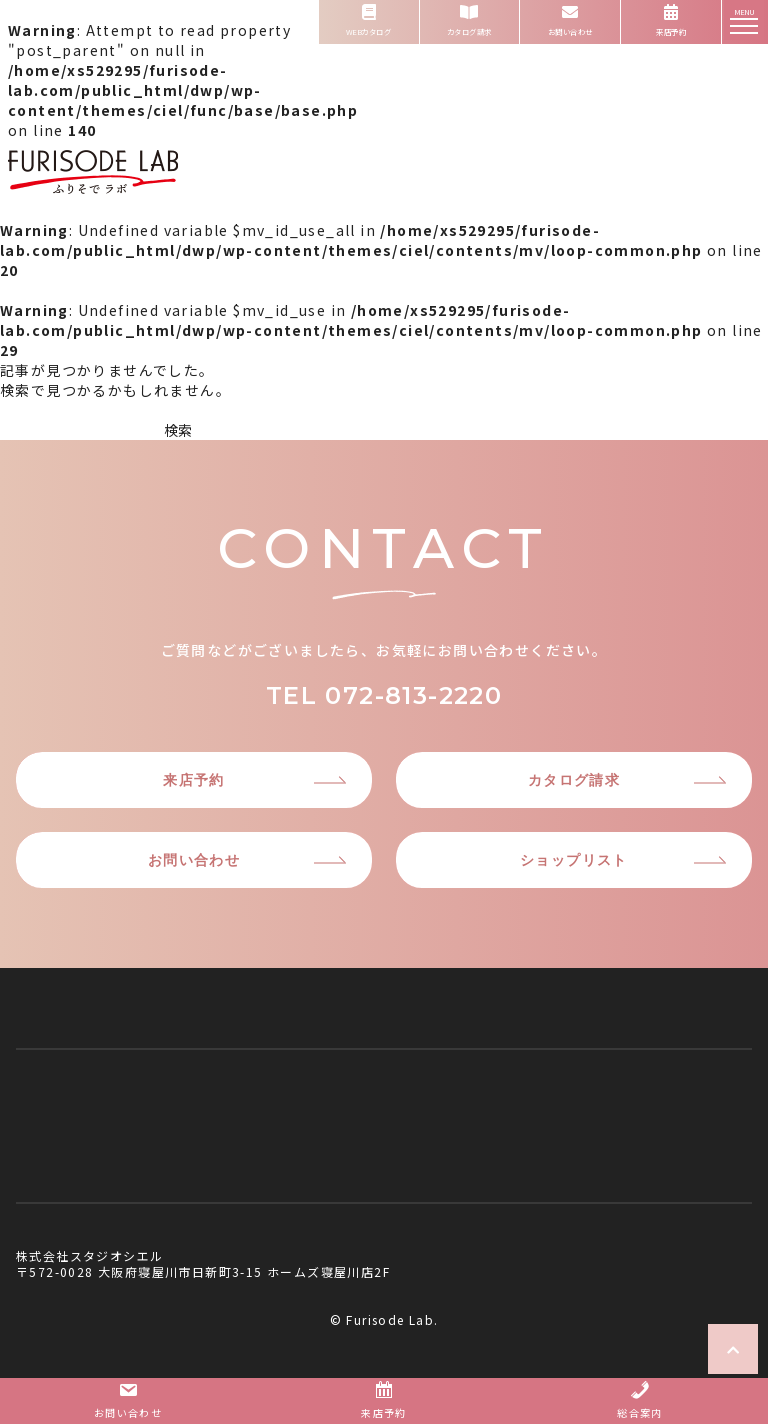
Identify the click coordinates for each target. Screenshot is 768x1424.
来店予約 (194, 780)
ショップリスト (574, 860)
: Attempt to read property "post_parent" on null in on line (183, 115)
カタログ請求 (574, 780)
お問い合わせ (194, 860)
